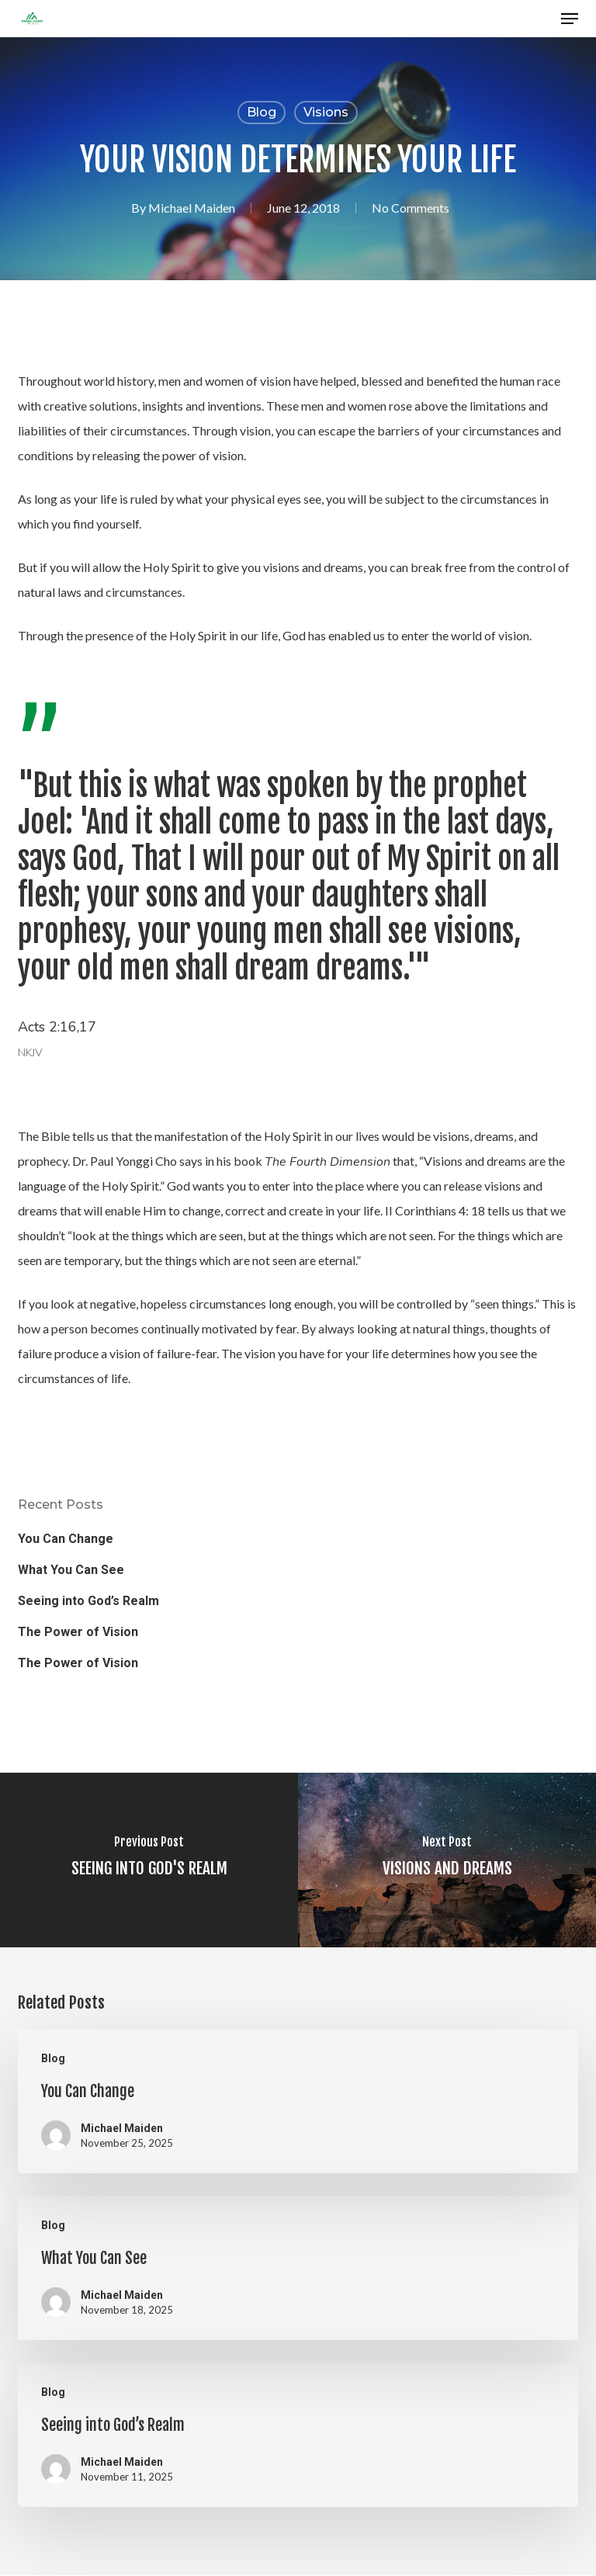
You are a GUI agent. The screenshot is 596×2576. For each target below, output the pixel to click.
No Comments (410, 207)
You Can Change (65, 1538)
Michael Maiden (191, 207)
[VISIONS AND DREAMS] (447, 1860)
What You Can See (71, 1569)
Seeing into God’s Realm (88, 1600)
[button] (569, 18)
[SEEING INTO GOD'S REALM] (149, 1860)
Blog (261, 112)
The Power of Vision (78, 1631)
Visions (325, 112)
